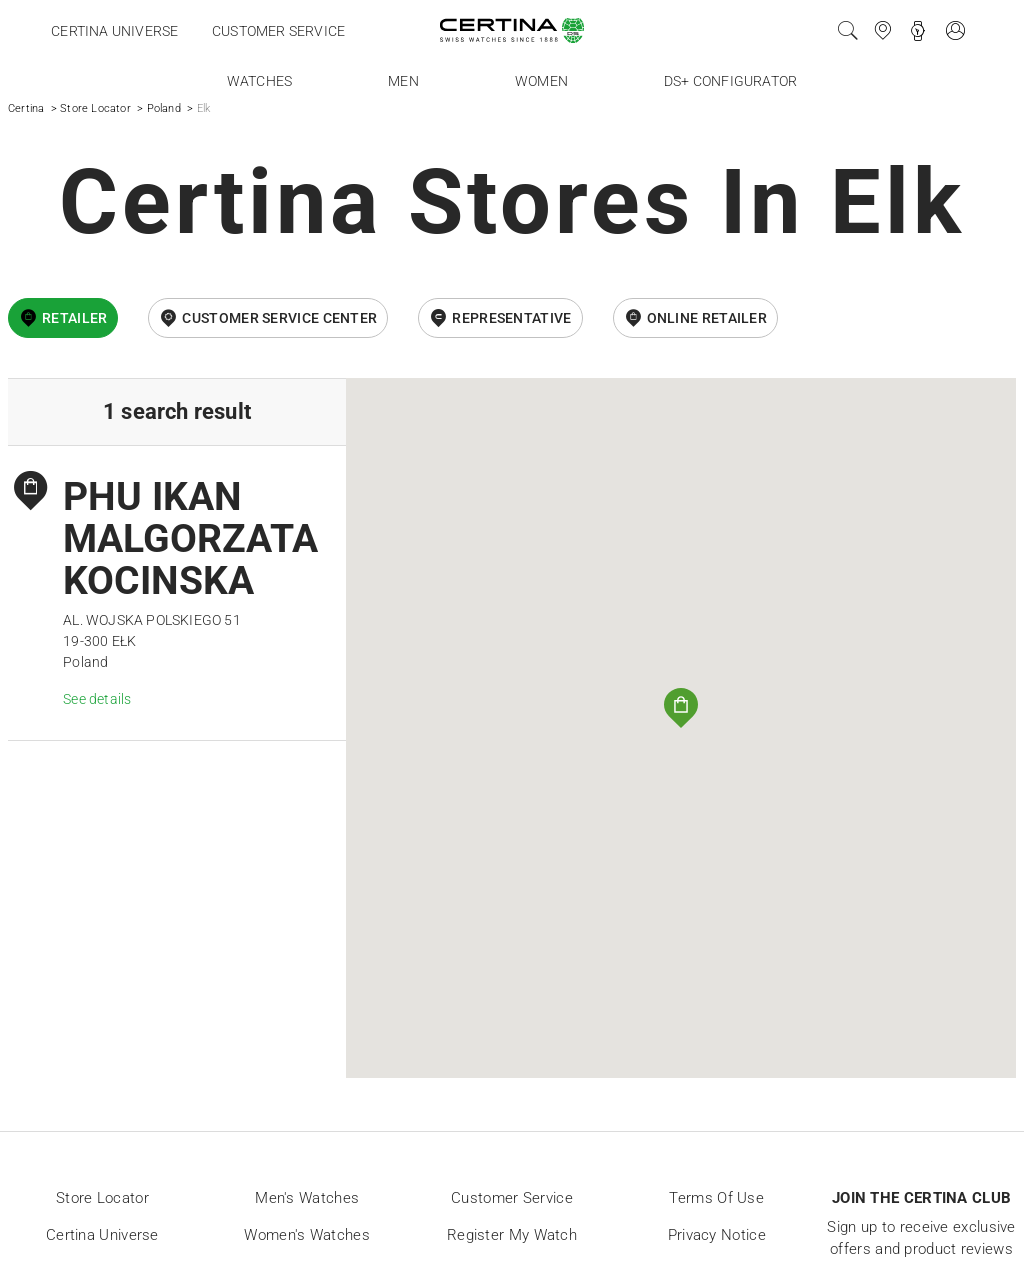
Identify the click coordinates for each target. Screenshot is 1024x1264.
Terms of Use (716, 1198)
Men (403, 81)
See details (97, 699)
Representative (511, 318)
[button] (681, 708)
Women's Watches (307, 1235)
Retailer (74, 318)
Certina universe (114, 31)
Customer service (278, 31)
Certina (26, 108)
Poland (164, 108)
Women (541, 81)
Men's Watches (307, 1198)
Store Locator (95, 108)
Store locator (102, 1198)
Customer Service (512, 1198)
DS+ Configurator (730, 81)
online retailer (707, 318)
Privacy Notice (717, 1235)
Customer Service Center (279, 318)
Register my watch (512, 1235)
